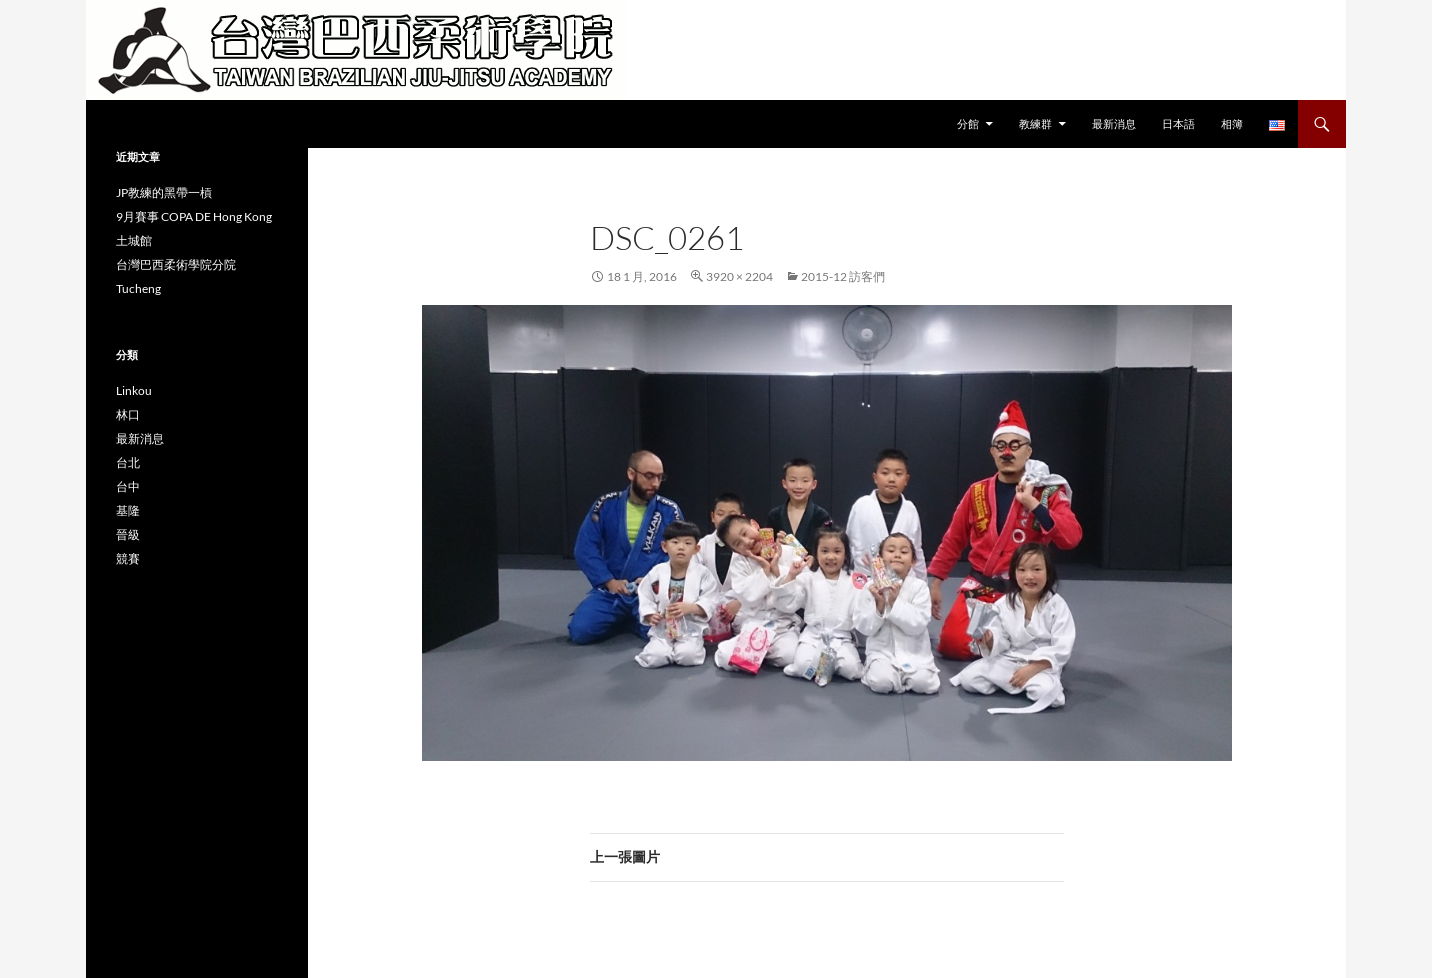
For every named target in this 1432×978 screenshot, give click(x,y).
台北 (128, 462)
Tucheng (138, 288)
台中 (128, 486)
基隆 (128, 510)
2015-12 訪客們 (843, 276)
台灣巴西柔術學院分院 (176, 264)
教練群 (1035, 123)
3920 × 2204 (739, 276)
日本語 (1178, 123)
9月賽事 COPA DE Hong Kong (194, 216)
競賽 (128, 558)
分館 (968, 123)
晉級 (128, 534)
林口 (128, 414)
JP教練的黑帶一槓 (164, 192)
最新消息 (1114, 123)
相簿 (1232, 123)
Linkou (134, 390)
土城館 (134, 240)
